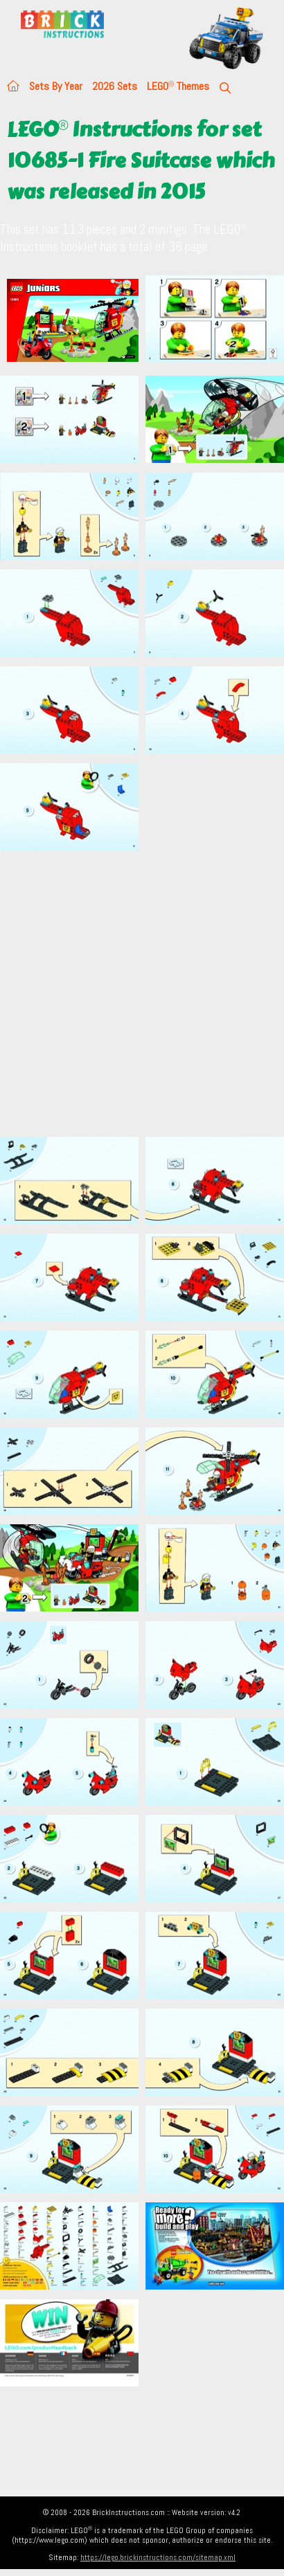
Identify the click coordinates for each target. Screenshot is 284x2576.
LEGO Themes (178, 86)
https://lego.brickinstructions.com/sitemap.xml (158, 2557)
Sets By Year (55, 86)
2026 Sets (114, 86)
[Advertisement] (133, 993)
